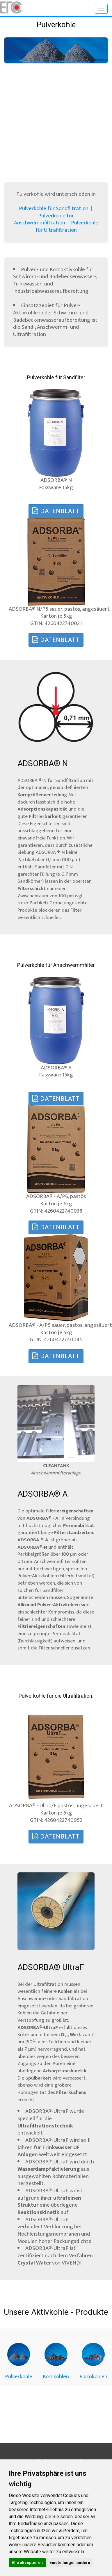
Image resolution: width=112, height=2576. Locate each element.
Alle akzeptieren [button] (27, 2562)
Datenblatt (56, 511)
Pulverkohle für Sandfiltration (53, 208)
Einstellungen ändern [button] (69, 2562)
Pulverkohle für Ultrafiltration (66, 226)
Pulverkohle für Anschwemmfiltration (44, 219)
